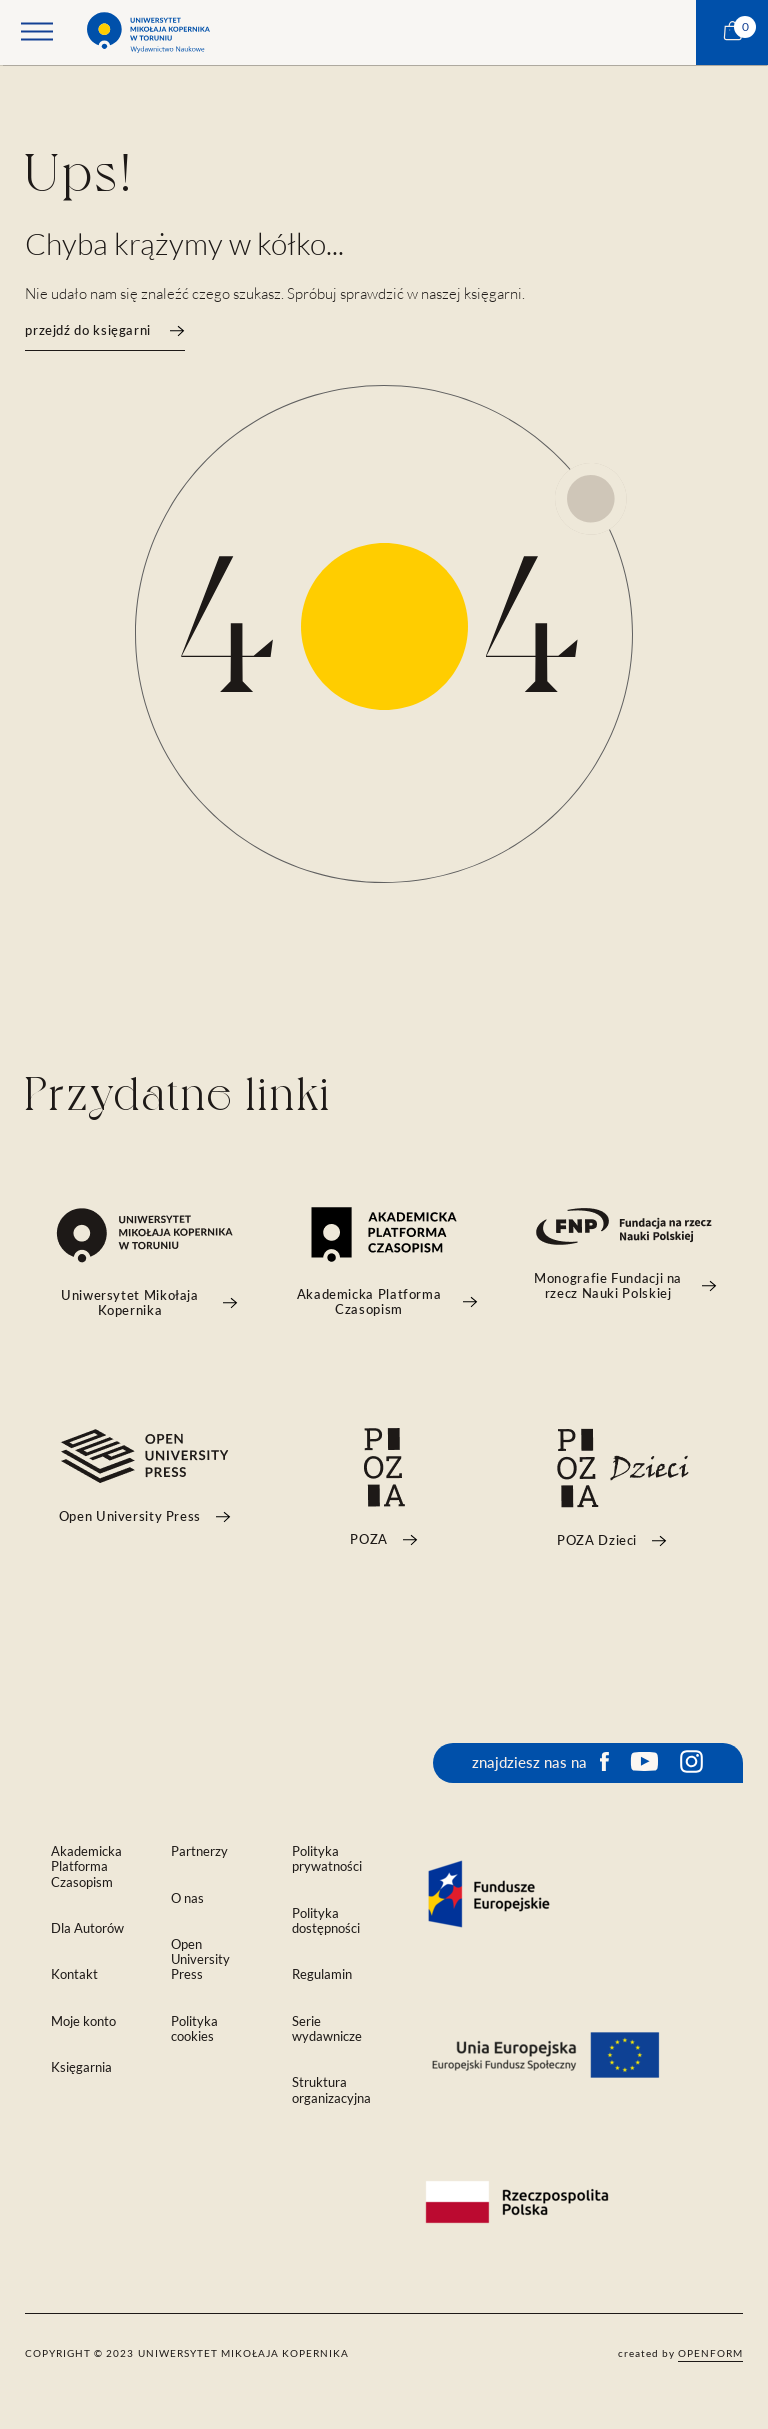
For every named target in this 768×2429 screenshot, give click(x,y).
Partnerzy (199, 1851)
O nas (187, 1898)
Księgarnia (81, 2067)
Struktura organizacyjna (331, 2090)
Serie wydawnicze (327, 2029)
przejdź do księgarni (104, 330)
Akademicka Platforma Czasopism (86, 1866)
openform (710, 2353)
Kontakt (74, 1974)
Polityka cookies (194, 2029)
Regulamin (322, 1974)
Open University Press (200, 1959)
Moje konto (83, 2021)
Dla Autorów (87, 1928)
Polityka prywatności (327, 1859)
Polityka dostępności (326, 1921)
